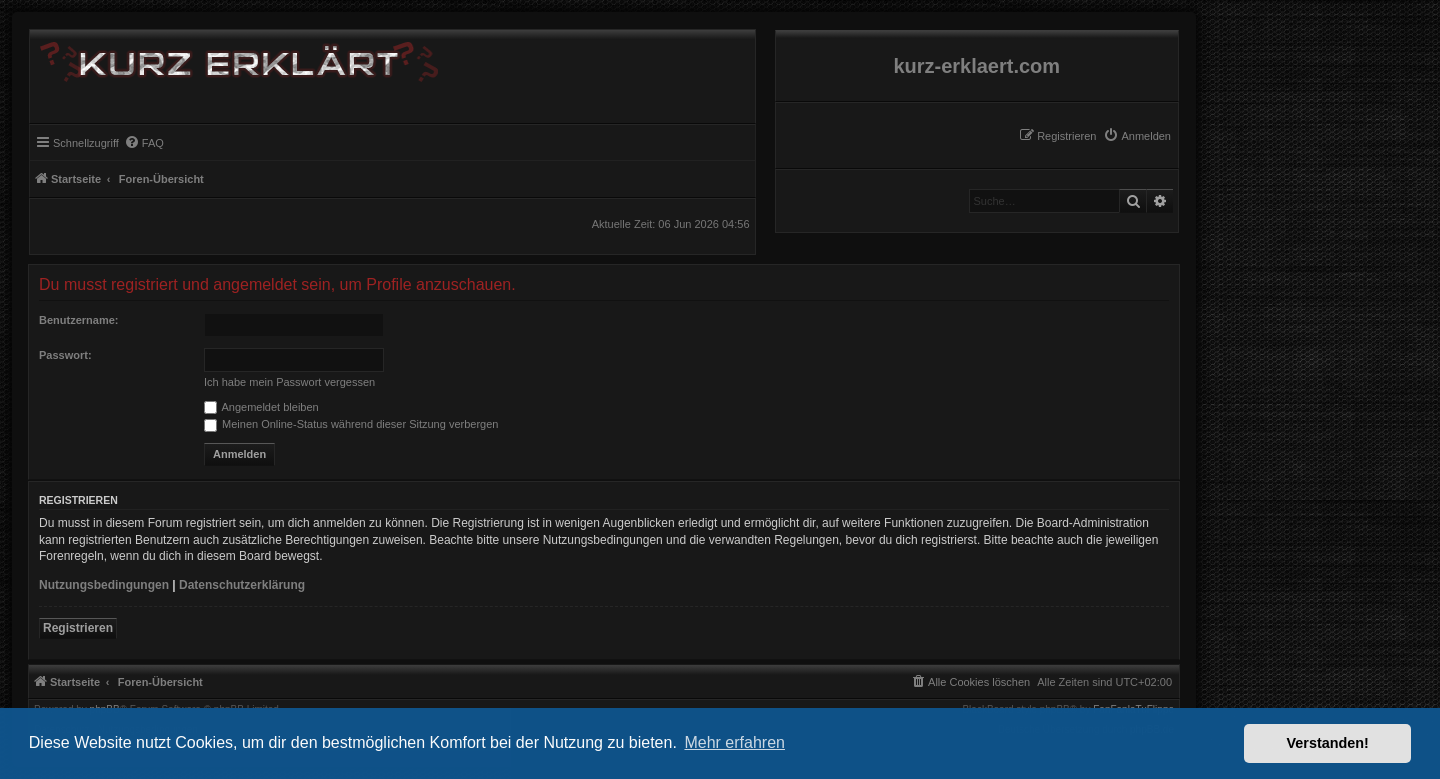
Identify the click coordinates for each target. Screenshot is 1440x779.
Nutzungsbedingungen (104, 585)
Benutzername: (78, 320)
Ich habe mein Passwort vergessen (289, 382)
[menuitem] (1137, 136)
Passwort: (65, 355)
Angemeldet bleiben (261, 407)
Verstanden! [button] (1328, 743)
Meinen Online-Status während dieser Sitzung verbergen (351, 424)
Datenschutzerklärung (242, 585)
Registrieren (78, 628)
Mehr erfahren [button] (734, 742)
